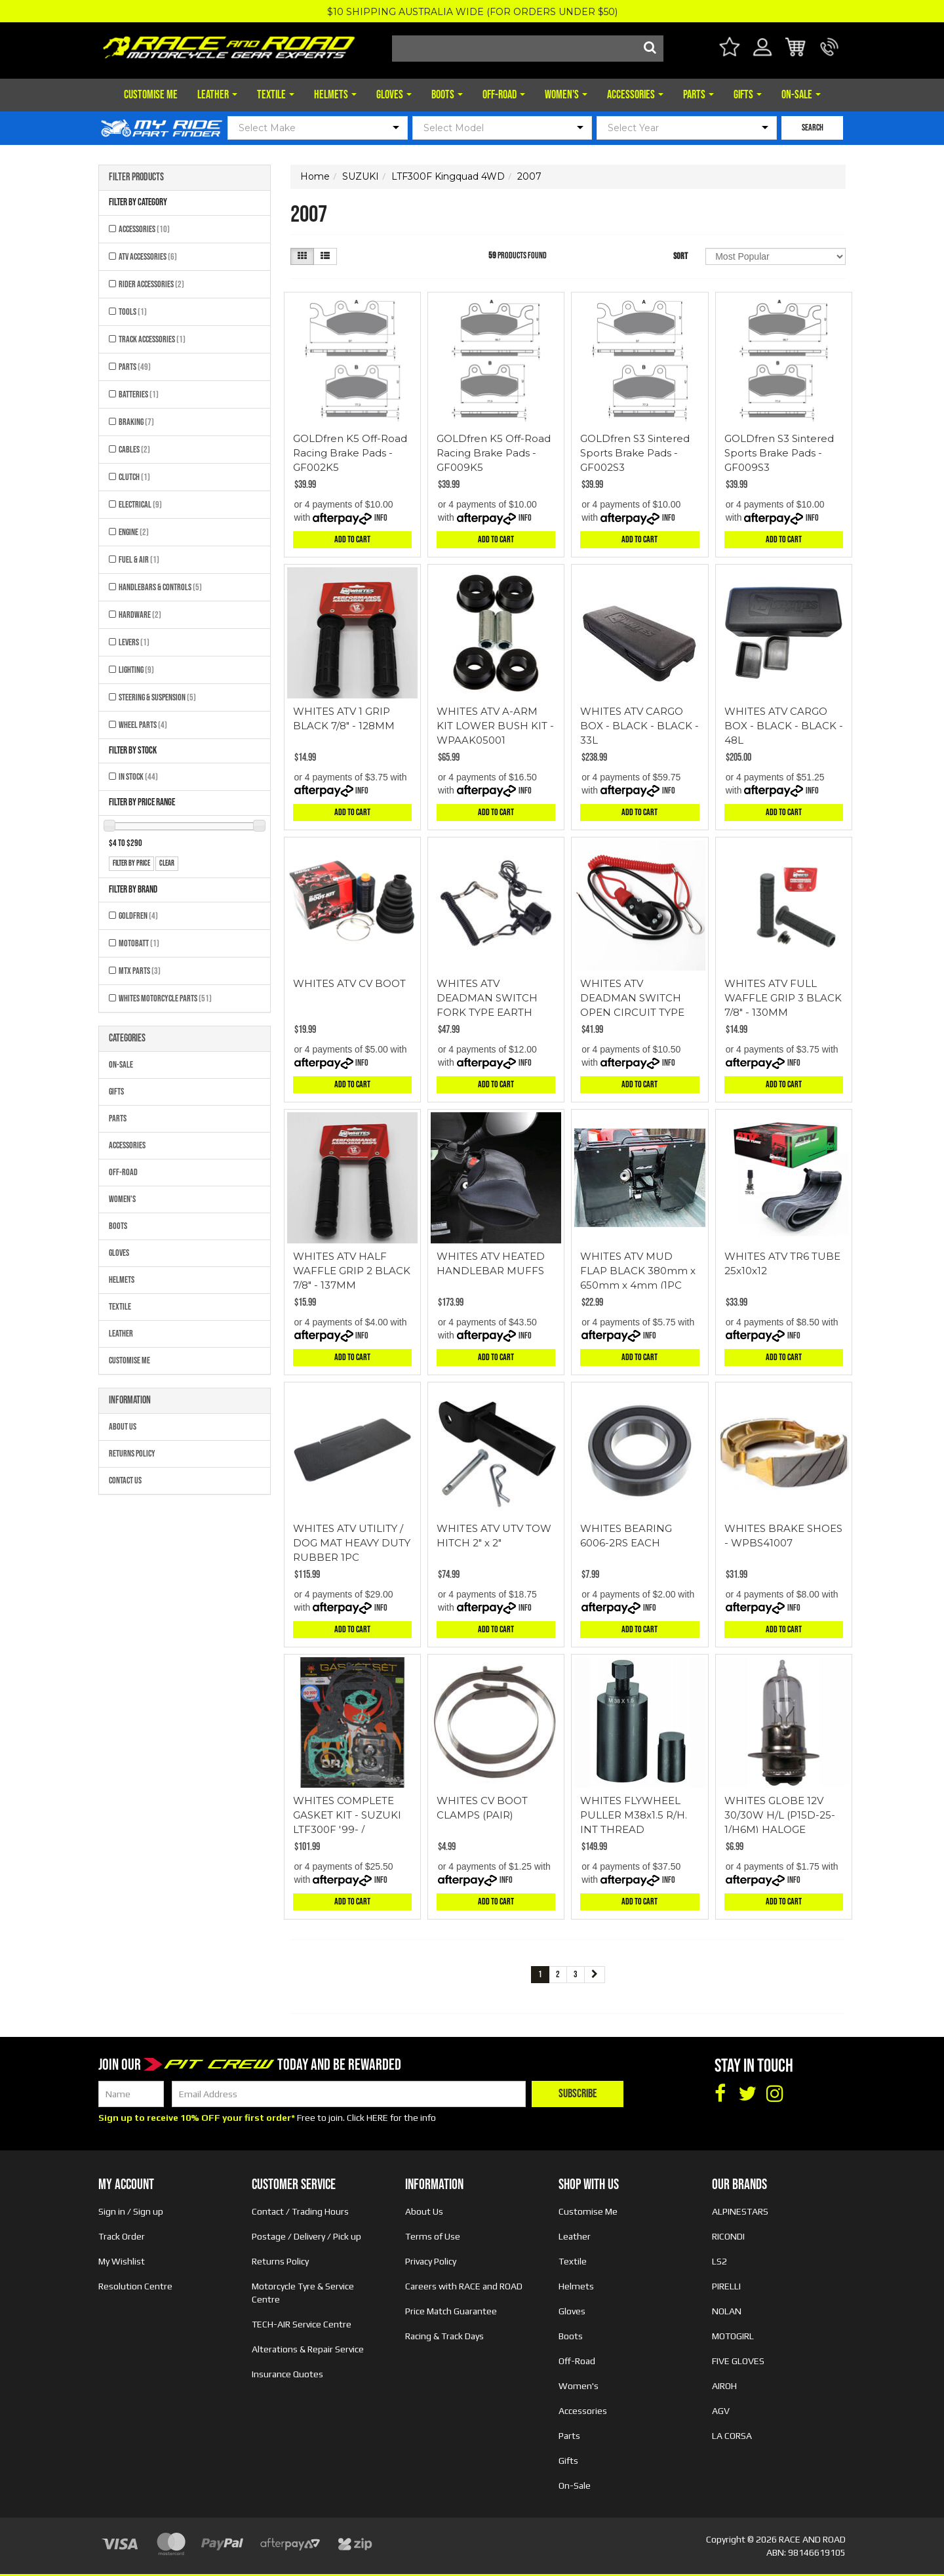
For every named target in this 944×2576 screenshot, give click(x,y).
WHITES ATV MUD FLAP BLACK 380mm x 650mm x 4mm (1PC (638, 1270)
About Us (122, 1426)
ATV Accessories (148, 256)
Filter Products (136, 178)
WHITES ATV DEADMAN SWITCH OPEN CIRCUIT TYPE (632, 997)
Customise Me (151, 95)
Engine (134, 532)
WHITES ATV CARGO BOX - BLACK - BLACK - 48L (783, 725)
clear (166, 863)
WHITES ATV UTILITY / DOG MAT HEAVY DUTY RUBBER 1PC (351, 1542)
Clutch (134, 477)
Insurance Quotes (287, 2374)
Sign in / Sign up (130, 2211)
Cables (134, 449)
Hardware (140, 614)
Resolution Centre (135, 2286)
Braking (136, 422)
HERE (377, 2117)
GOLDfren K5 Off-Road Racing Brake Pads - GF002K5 (350, 452)
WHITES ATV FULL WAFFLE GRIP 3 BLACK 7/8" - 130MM (783, 997)
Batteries (139, 394)
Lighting (136, 669)
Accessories (635, 95)
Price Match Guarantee (451, 2311)
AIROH (724, 2386)
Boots (447, 95)
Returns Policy (132, 1453)
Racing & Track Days (444, 2336)
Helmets (335, 95)
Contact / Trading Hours (300, 2211)
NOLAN (726, 2311)
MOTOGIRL (733, 2336)
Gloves (394, 95)
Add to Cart (352, 539)
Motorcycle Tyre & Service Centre (303, 2292)
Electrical (140, 504)
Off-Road (503, 95)
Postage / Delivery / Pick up (306, 2236)
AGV (721, 2410)
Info (380, 517)
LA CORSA (732, 2435)
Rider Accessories (151, 284)
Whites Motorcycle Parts (165, 998)
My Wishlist (121, 2261)
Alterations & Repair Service (308, 2349)
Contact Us (125, 1480)
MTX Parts (140, 970)
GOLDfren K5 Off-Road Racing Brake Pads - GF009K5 (494, 452)
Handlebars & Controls (160, 587)
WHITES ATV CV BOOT (349, 983)
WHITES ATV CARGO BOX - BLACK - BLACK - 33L (639, 725)
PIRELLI (726, 2286)
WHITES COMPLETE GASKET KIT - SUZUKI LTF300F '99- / (347, 1815)
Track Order (121, 2236)
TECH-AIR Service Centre (301, 2324)
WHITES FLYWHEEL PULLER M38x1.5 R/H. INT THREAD (633, 1815)
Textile (275, 95)
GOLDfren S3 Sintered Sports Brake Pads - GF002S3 (635, 452)
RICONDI (728, 2236)
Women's (566, 95)
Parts (698, 95)
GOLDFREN (138, 915)
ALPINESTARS (740, 2211)
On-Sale (801, 95)
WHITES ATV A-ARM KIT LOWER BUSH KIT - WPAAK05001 (495, 725)
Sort (680, 256)
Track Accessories (152, 339)
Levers (134, 642)
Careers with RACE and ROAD (463, 2286)
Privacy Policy (430, 2261)
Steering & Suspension (157, 697)
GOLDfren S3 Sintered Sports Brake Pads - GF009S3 (779, 452)
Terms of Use (432, 2236)
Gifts (748, 95)
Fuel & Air (139, 559)
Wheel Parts (143, 725)
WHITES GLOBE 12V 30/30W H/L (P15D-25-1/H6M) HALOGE (779, 1815)
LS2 (719, 2261)
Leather (217, 95)
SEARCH (812, 127)
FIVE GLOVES (738, 2361)
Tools (133, 311)
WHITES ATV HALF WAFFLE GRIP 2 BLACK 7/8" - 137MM (351, 1270)
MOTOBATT (139, 943)
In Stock (138, 776)
